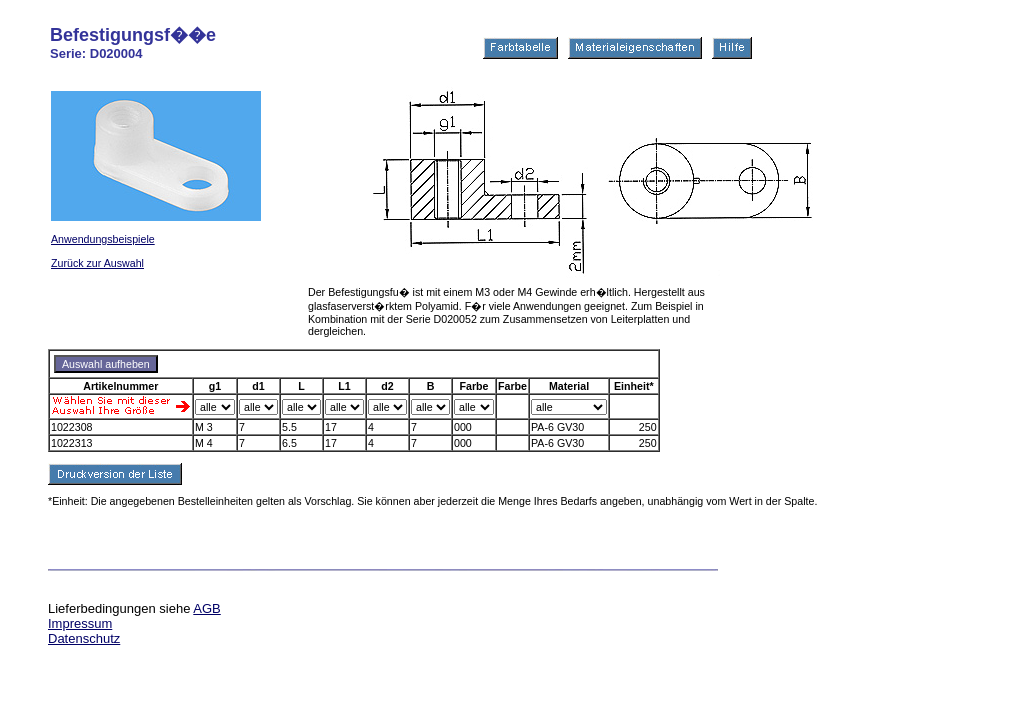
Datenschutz (84, 638)
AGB (206, 608)
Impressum (80, 623)
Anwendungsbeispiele (103, 239)
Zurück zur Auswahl (97, 263)
